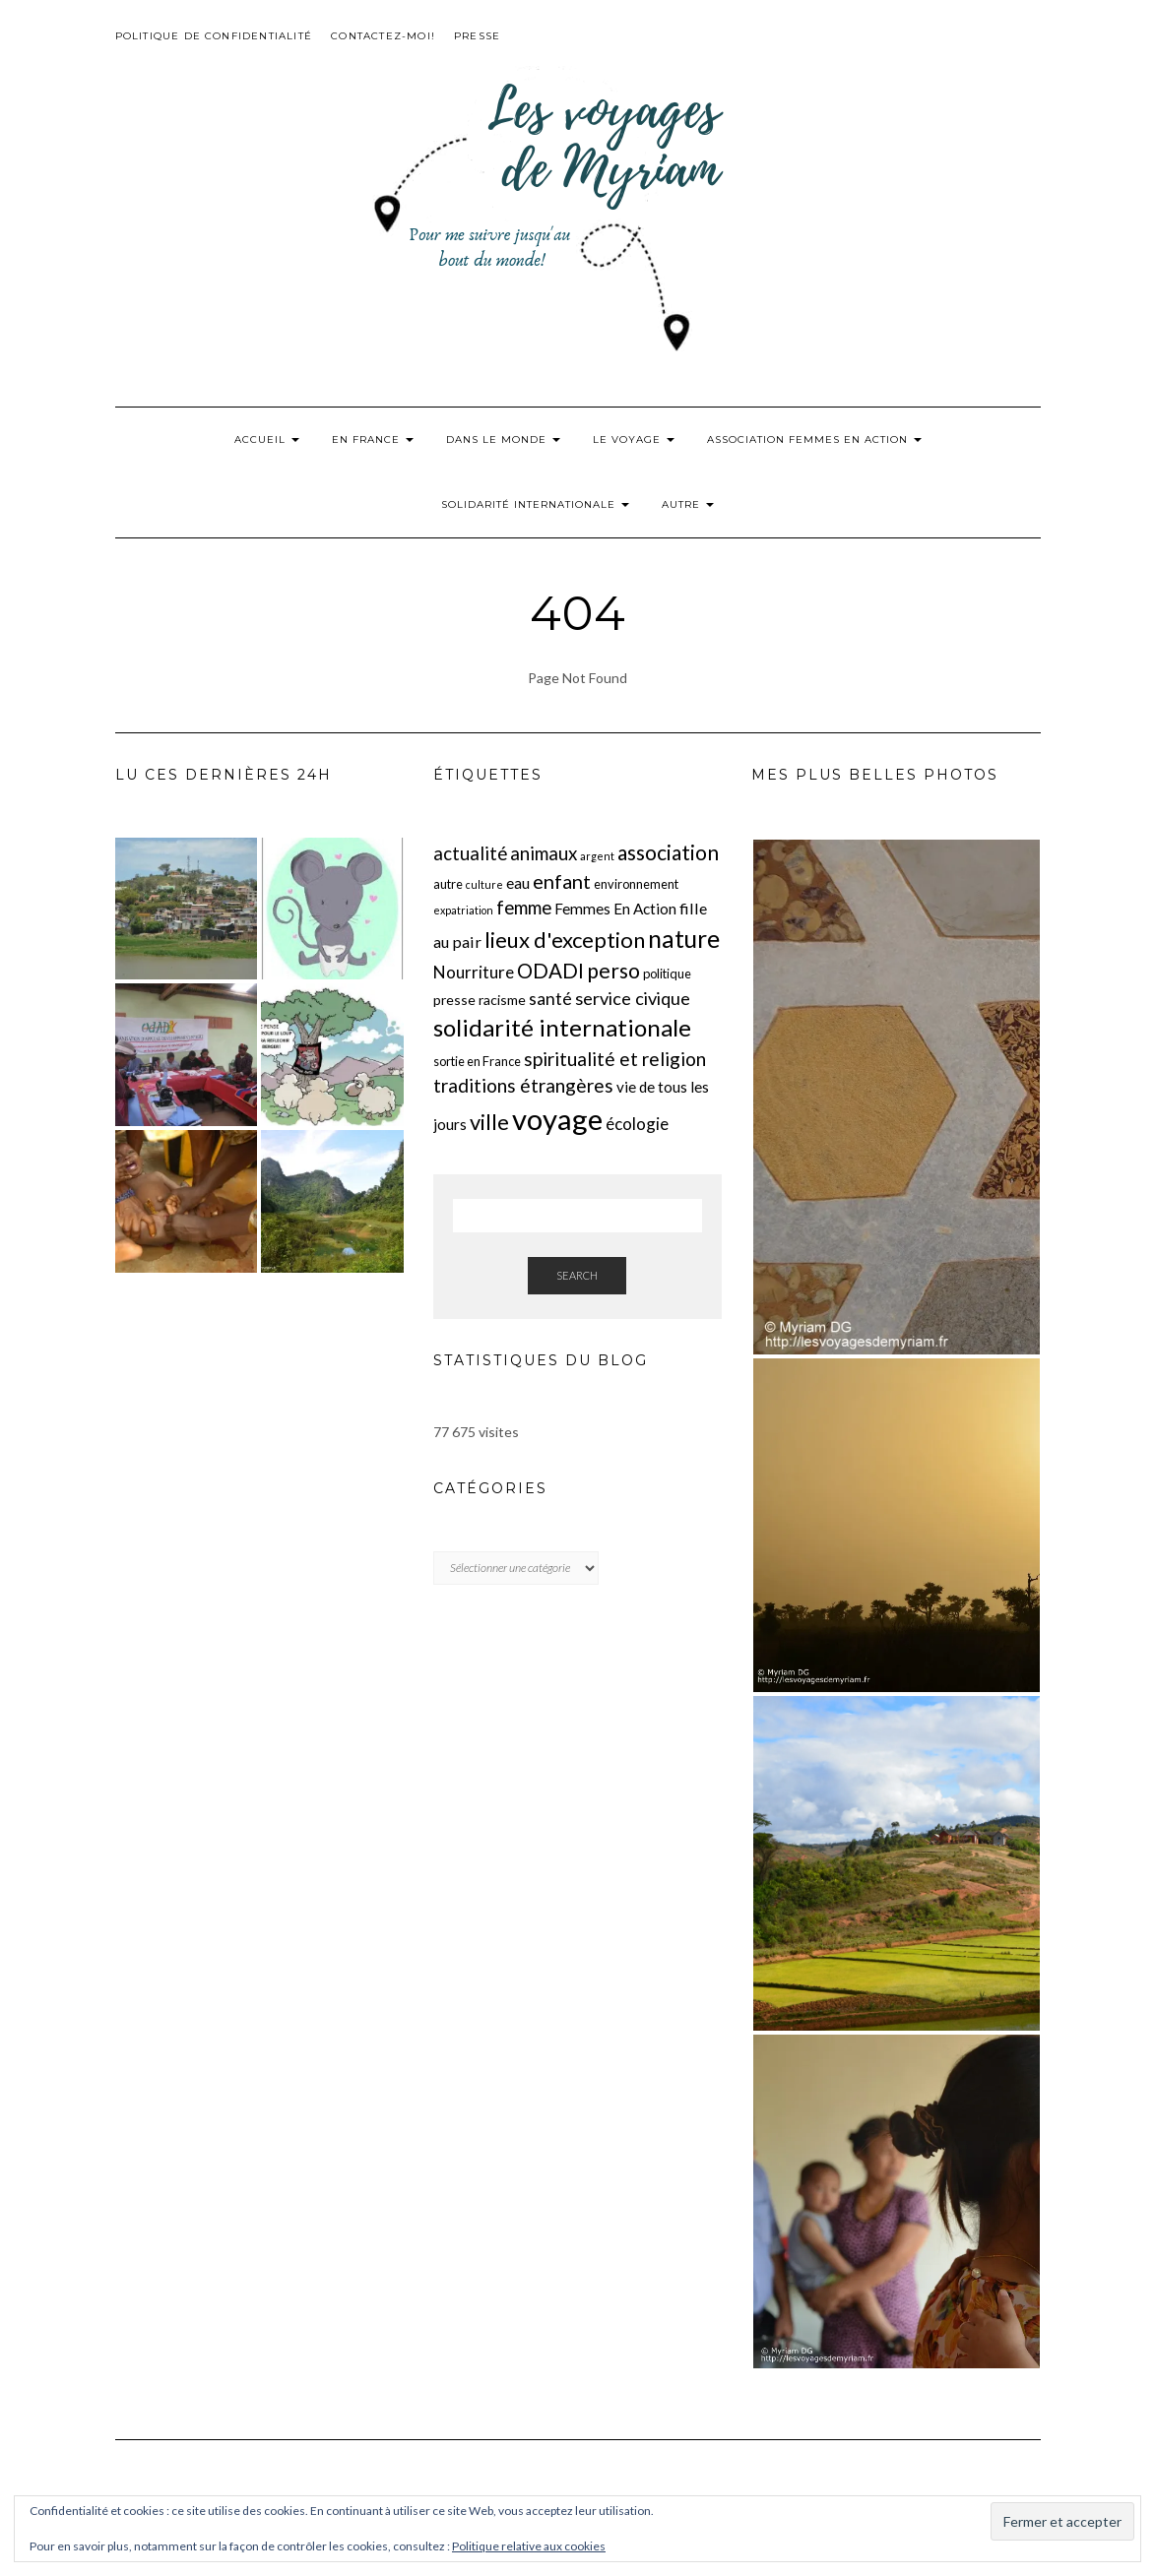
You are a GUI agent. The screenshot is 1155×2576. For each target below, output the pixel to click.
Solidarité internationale (535, 504)
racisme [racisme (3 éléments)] (502, 999)
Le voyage (633, 439)
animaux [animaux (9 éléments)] (543, 853)
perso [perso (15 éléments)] (613, 970)
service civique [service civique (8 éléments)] (632, 998)
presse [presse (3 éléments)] (454, 999)
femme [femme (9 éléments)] (523, 907)
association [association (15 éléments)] (668, 852)
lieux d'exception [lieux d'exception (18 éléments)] (564, 939)
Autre (688, 504)
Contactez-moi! (383, 36)
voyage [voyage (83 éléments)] (557, 1118)
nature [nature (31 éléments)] (684, 938)
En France (373, 439)
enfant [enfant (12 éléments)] (562, 881)
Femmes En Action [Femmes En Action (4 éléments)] (615, 908)
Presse (477, 36)
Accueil (266, 439)
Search (577, 1275)
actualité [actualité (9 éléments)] (470, 853)
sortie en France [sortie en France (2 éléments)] (477, 1061)
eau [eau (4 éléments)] (518, 883)
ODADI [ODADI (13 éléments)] (550, 970)
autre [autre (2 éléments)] (448, 884)
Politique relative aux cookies (529, 2546)
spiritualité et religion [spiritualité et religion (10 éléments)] (615, 1058)
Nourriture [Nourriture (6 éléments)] (473, 972)
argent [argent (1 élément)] (597, 855)
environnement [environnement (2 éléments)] (636, 884)
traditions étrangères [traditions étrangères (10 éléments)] (523, 1085)
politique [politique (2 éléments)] (667, 973)
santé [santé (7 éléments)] (550, 998)
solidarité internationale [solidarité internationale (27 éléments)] (562, 1027)
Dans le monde (503, 439)
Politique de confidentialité (214, 36)
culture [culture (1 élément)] (484, 884)
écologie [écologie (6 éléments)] (637, 1123)
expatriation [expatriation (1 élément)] (463, 910)
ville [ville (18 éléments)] (489, 1121)
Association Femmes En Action (814, 439)
